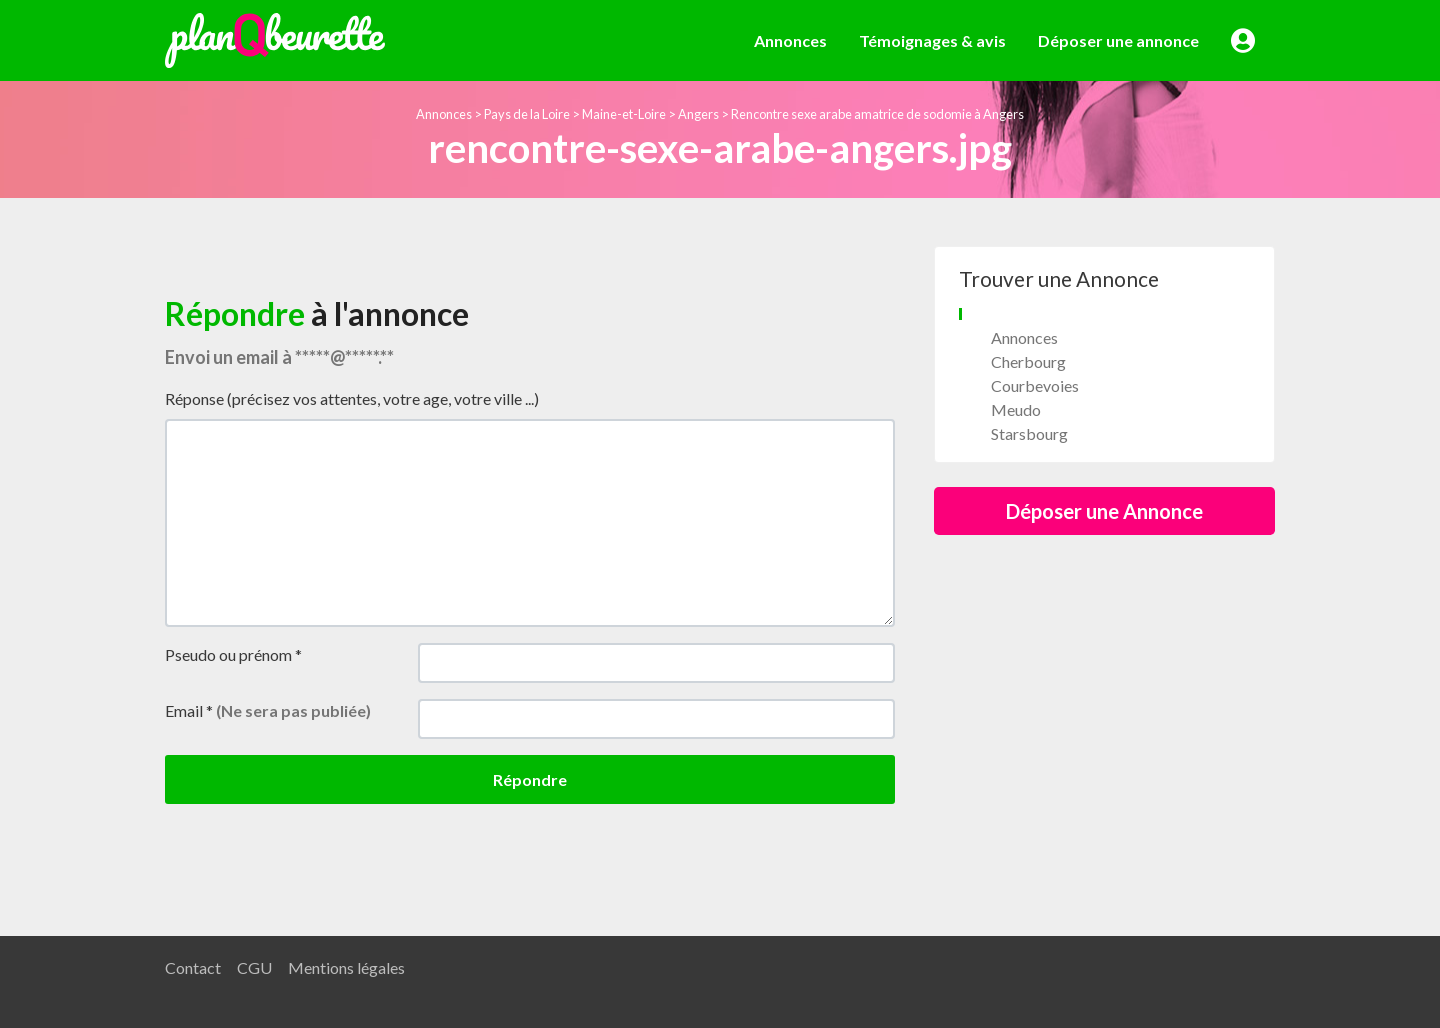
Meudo (1016, 409)
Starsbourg (1029, 433)
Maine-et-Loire (624, 114)
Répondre (530, 779)
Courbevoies (1035, 385)
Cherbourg (1028, 361)
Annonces (790, 40)
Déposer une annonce (1118, 40)
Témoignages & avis (932, 40)
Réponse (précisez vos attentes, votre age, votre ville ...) (352, 398)
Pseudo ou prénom (233, 654)
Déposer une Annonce (1104, 511)
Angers (698, 114)
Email (268, 710)
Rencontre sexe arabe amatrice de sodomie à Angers (877, 114)
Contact (193, 967)
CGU (254, 967)
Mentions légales (346, 967)
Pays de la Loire (527, 114)
